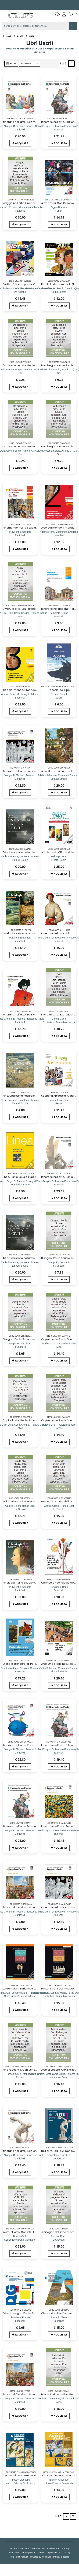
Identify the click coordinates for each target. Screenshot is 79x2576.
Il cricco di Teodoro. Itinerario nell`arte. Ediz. (31, 1907)
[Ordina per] (29, 64)
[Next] (71, 63)
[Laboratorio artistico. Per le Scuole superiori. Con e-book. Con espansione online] (58, 2402)
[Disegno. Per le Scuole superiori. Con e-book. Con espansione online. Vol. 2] (59, 1266)
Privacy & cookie (61, 2556)
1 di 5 (64, 64)
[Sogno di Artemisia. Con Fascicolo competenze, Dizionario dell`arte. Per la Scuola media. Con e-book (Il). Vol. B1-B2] (59, 1103)
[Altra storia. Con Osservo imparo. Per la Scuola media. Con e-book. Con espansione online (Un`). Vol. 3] (59, 210)
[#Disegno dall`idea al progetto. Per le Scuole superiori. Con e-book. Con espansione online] (59, 2239)
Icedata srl (46, 2556)
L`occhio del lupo (59, 690)
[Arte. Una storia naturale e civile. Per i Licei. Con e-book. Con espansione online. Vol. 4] (20, 860)
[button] (73, 14)
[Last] (73, 2516)
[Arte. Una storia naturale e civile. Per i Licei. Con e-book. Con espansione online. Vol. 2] (20, 1103)
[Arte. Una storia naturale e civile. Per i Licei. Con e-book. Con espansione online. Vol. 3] (59, 779)
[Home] (7, 36)
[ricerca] (39, 26)
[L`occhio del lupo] (59, 697)
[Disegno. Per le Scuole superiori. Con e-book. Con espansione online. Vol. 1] (20, 1347)
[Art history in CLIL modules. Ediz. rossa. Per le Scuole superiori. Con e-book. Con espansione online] (58, 860)
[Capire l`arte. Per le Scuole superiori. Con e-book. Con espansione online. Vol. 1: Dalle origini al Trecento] (59, 1347)
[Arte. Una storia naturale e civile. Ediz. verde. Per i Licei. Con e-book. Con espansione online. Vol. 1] (59, 1671)
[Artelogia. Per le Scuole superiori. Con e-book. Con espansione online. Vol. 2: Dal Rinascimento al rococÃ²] (20, 1590)
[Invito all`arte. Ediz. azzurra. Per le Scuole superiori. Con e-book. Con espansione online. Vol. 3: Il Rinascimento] (59, 1022)
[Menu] (5, 15)
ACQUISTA (20, 143)
